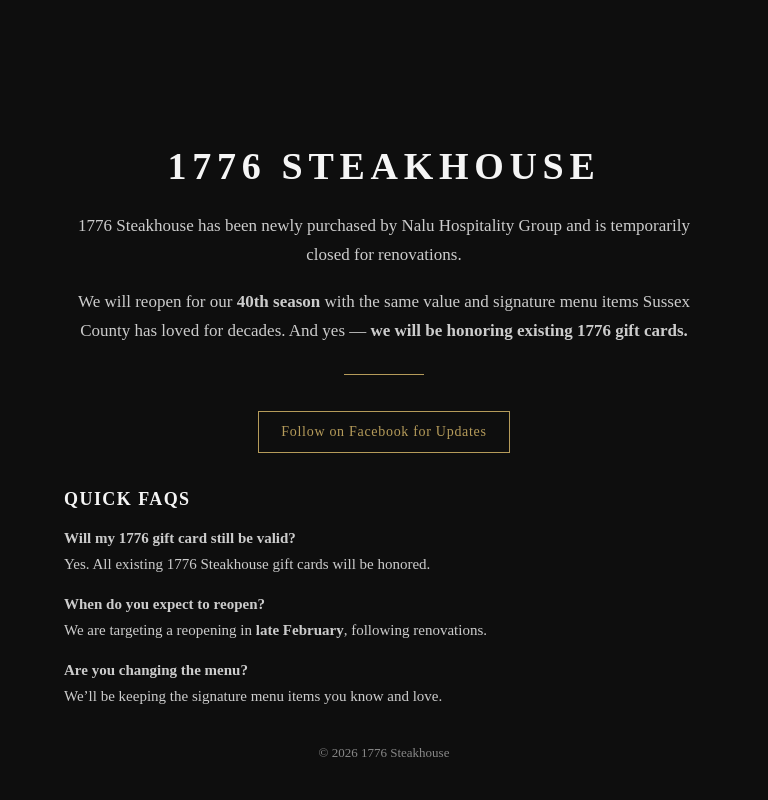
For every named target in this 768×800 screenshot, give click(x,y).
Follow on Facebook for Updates (383, 431)
